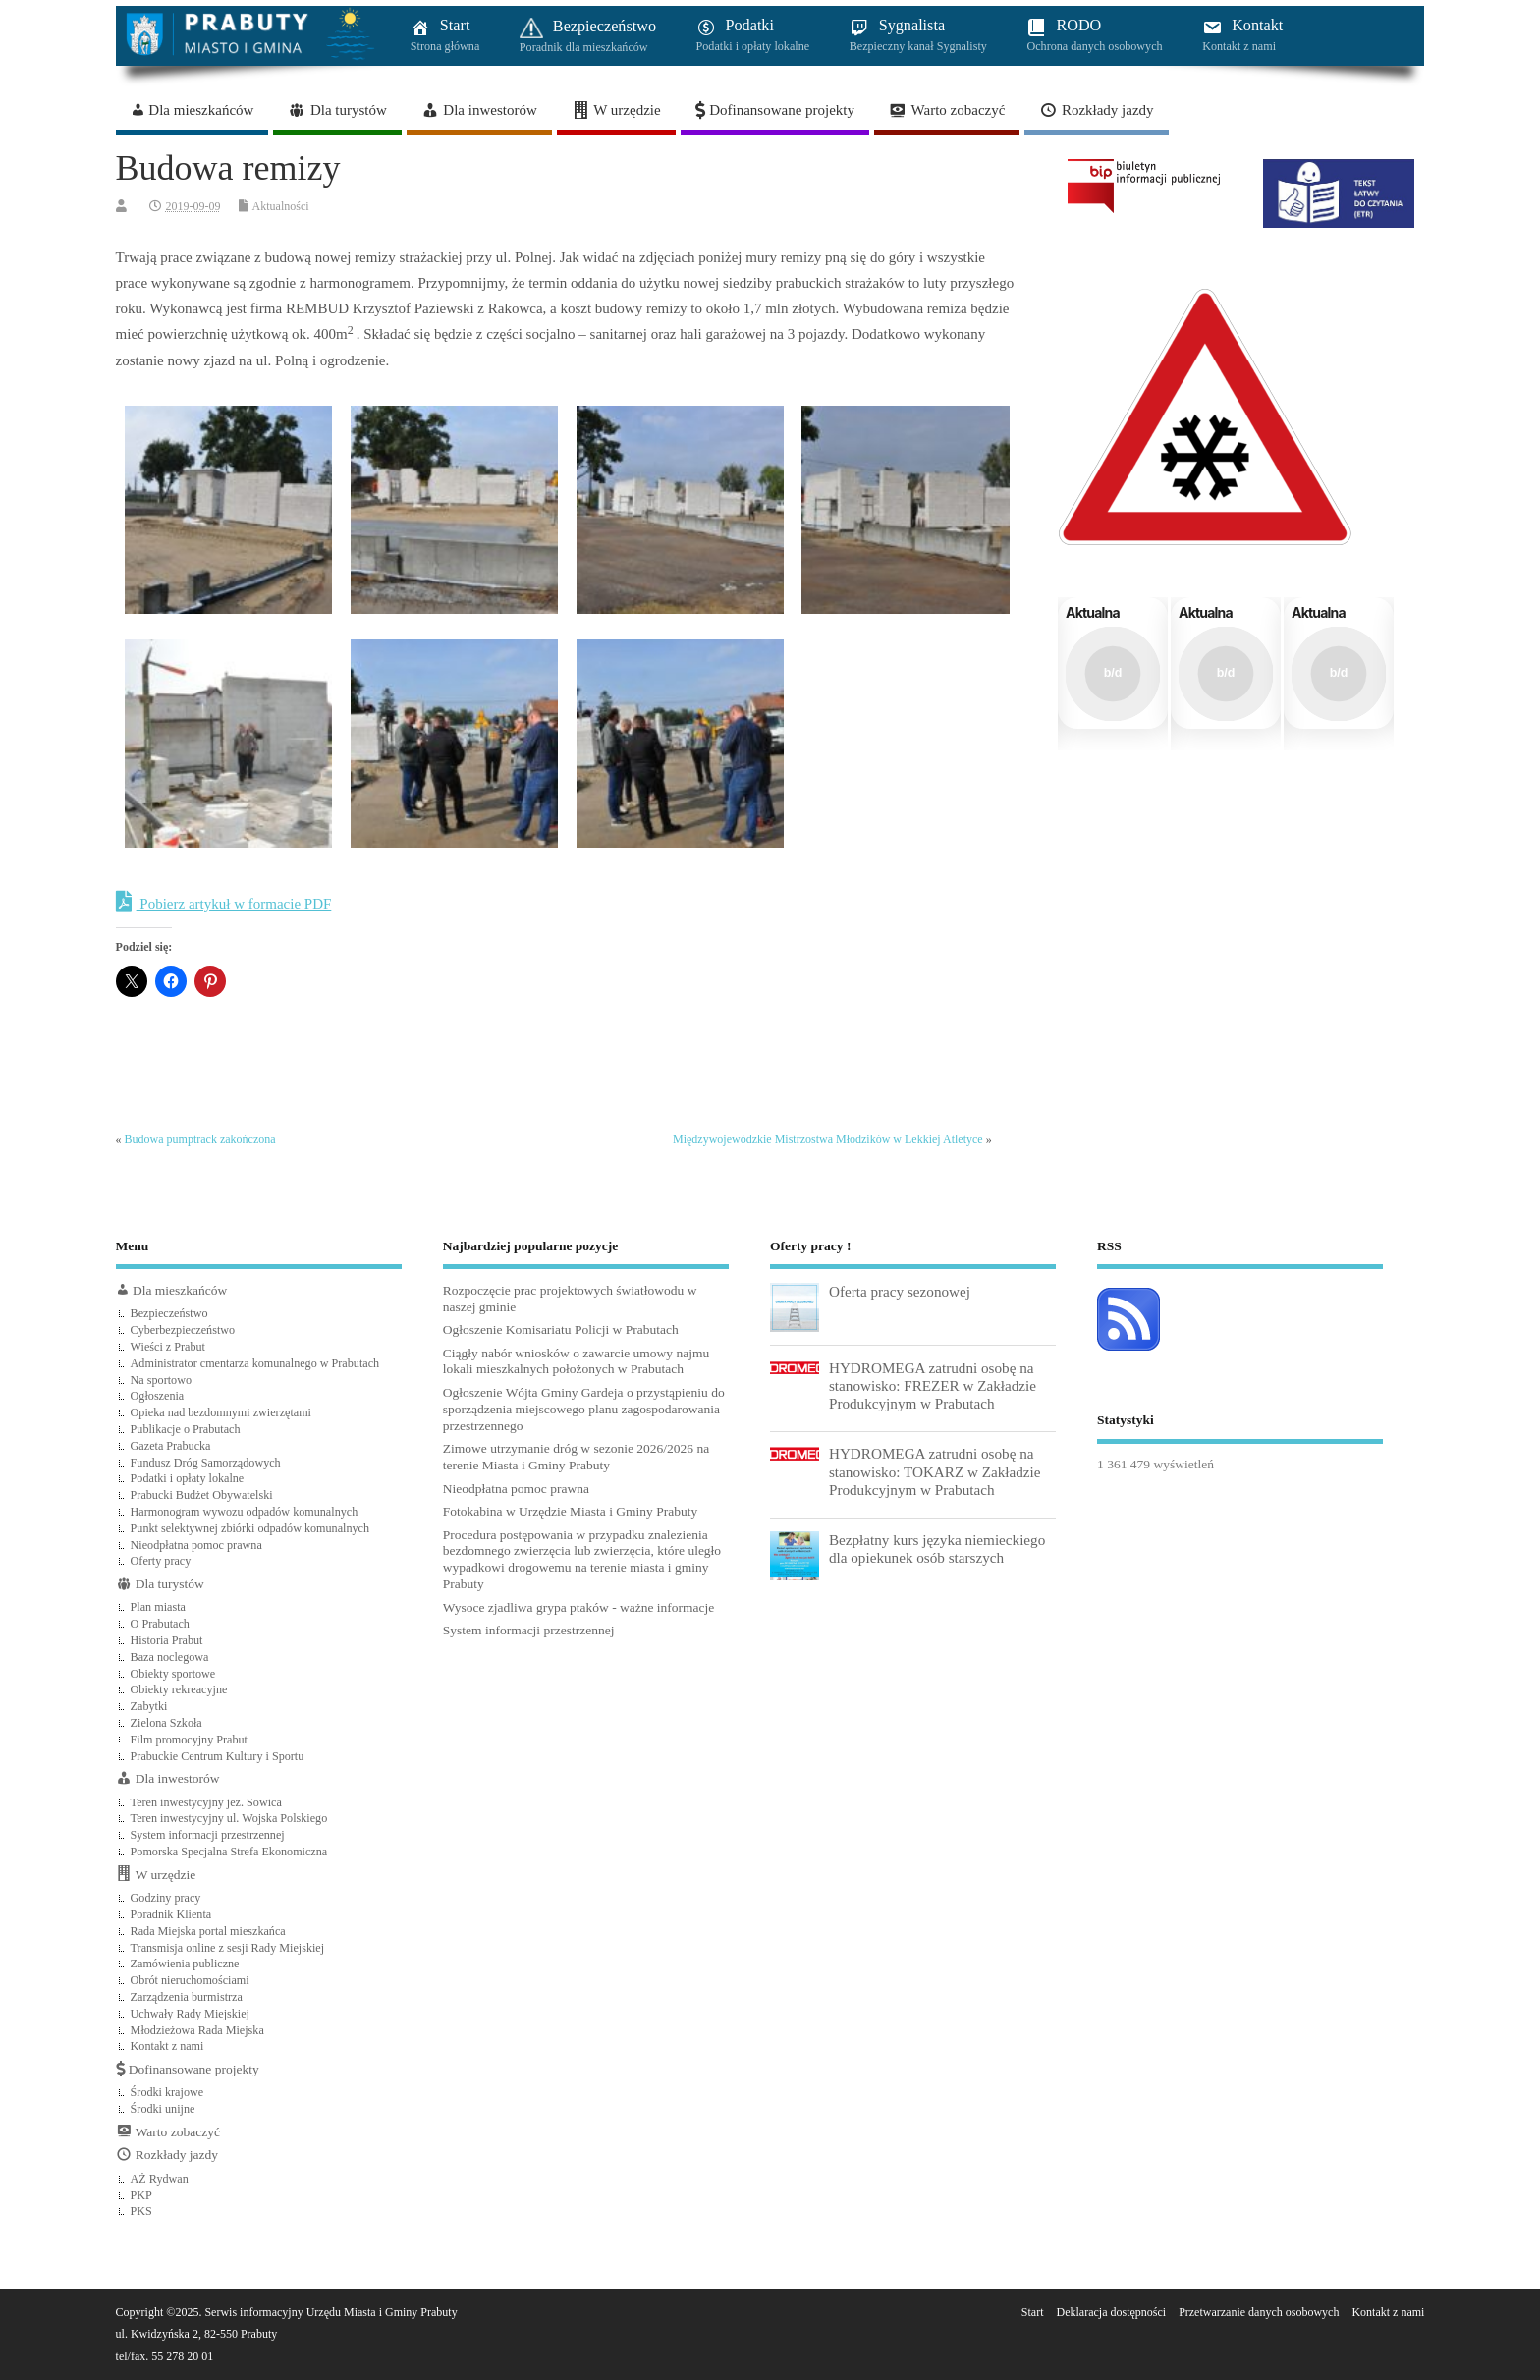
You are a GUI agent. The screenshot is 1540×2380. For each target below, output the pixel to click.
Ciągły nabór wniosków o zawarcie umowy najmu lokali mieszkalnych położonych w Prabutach (576, 1361)
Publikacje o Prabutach (186, 1429)
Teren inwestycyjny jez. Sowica (206, 1802)
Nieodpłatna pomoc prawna (196, 1545)
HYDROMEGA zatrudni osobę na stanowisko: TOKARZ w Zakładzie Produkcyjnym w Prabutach (935, 1471)
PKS (141, 2211)
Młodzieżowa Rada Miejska (197, 2030)
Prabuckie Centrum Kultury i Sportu (217, 1756)
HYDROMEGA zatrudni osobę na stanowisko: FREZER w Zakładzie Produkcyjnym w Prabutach (932, 1385)
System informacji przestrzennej (208, 1835)
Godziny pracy (166, 1898)
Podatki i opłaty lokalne (188, 1478)
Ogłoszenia (158, 1396)
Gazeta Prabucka (171, 1446)
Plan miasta (158, 1607)
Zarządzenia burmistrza (187, 1997)
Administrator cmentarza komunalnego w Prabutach (255, 1363)
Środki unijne (163, 2109)
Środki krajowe (167, 2092)
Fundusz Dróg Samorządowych (206, 1462)
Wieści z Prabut (168, 1347)
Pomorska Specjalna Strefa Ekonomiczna (229, 1851)
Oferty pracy (161, 1561)
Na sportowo (161, 1380)
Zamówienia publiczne (185, 1963)
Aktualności (280, 206)
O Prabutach (160, 1624)
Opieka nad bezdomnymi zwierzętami (221, 1412)
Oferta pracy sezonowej (899, 1291)
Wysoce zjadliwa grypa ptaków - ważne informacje (579, 1607)
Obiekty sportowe (173, 1674)
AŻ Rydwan (160, 2179)
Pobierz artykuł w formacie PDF (224, 901)
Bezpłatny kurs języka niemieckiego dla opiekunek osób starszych (937, 1548)
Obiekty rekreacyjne (179, 1689)
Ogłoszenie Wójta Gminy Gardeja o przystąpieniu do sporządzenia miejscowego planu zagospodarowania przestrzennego (584, 1409)
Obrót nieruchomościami (190, 1980)
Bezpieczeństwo (169, 1313)
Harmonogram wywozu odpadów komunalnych (244, 1512)
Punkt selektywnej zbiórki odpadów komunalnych (250, 1528)
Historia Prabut (167, 1640)
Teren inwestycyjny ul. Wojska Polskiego (229, 1818)
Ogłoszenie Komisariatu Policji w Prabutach (561, 1329)
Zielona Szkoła (166, 1723)
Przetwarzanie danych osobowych (1259, 2312)
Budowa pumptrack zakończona (200, 1139)
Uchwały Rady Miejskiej (190, 2013)
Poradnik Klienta (171, 1914)
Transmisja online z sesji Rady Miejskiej (228, 1948)
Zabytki (149, 1706)
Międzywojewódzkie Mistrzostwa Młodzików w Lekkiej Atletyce (828, 1139)
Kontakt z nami (167, 2046)
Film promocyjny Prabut (189, 1739)
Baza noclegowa (170, 1657)
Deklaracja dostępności (1112, 2312)
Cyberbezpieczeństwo (183, 1330)
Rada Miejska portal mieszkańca (208, 1931)
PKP (141, 2195)
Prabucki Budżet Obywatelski (202, 1495)
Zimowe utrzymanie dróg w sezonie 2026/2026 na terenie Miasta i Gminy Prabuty (576, 1456)
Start (1032, 2312)
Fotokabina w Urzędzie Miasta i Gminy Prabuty (570, 1511)
